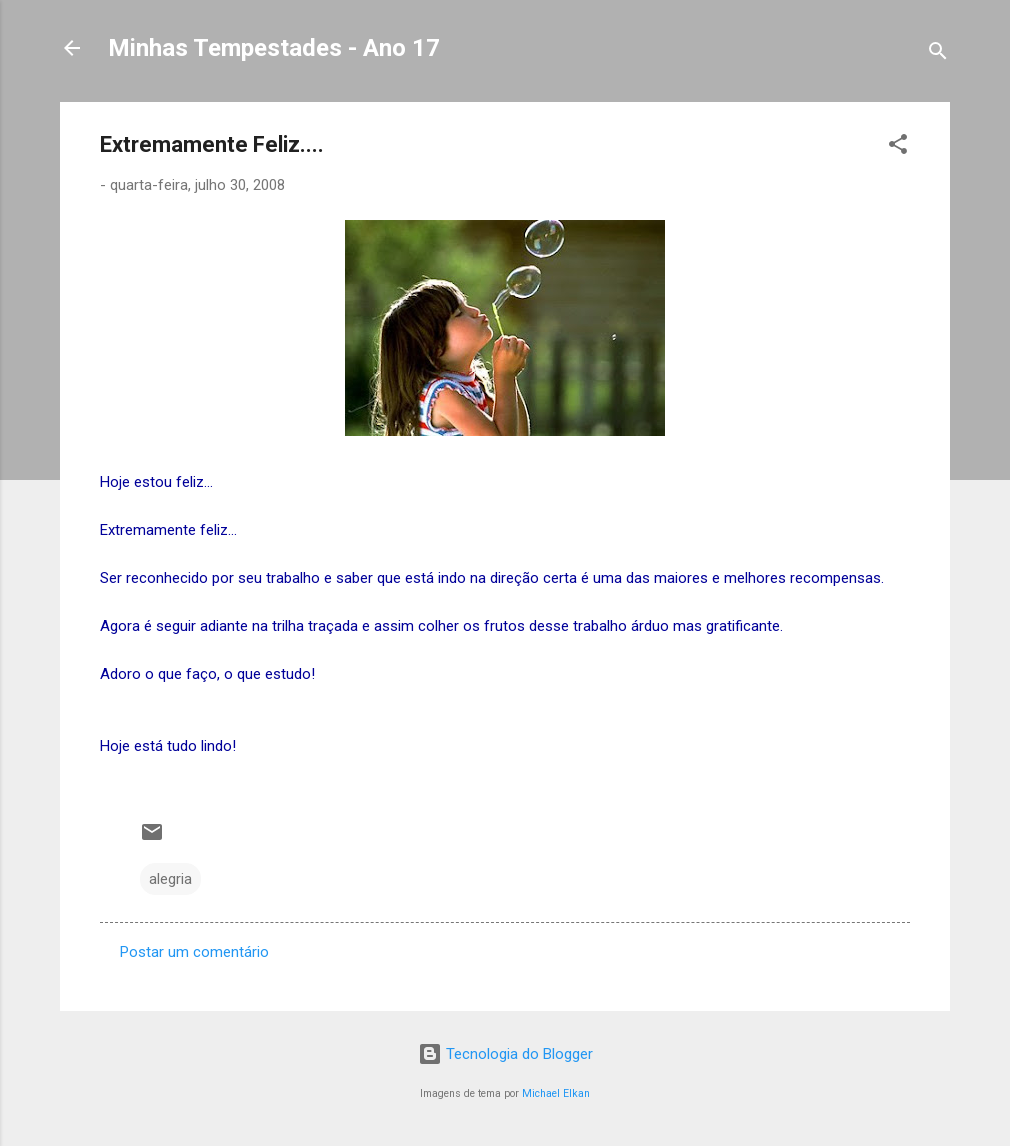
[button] (898, 147)
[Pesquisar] (938, 54)
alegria (170, 879)
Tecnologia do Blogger (505, 1054)
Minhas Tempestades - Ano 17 (274, 48)
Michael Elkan (556, 1093)
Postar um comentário (194, 952)
